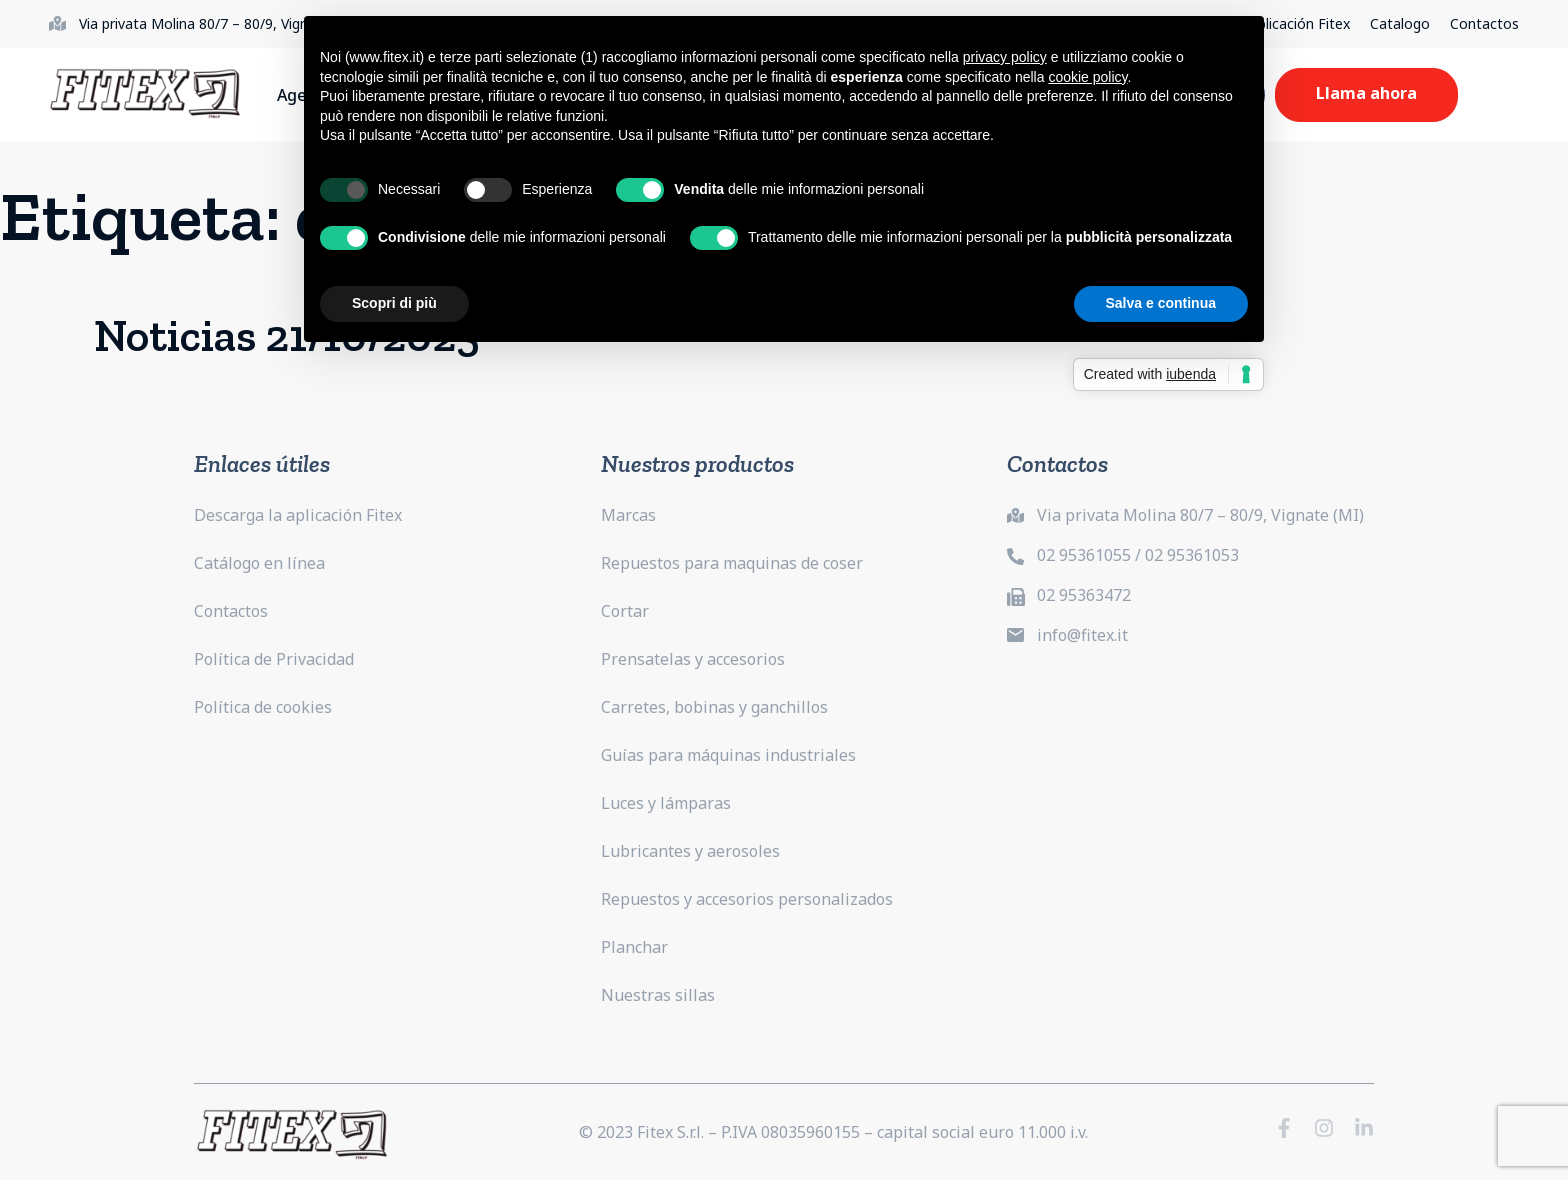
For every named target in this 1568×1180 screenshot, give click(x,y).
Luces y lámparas (666, 803)
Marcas (628, 515)
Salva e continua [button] (1161, 303)
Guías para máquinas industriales (728, 755)
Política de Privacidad (274, 659)
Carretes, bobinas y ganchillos (714, 707)
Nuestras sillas (658, 995)
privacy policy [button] (1005, 57)
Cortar (625, 611)
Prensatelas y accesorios (693, 659)
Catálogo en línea (259, 563)
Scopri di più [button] (394, 303)
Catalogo (1400, 23)
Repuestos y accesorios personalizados (747, 899)
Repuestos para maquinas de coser (732, 563)
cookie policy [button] (1087, 77)
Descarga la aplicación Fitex (298, 515)
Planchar (634, 947)
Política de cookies (263, 707)
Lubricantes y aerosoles (690, 851)
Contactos (1484, 23)
